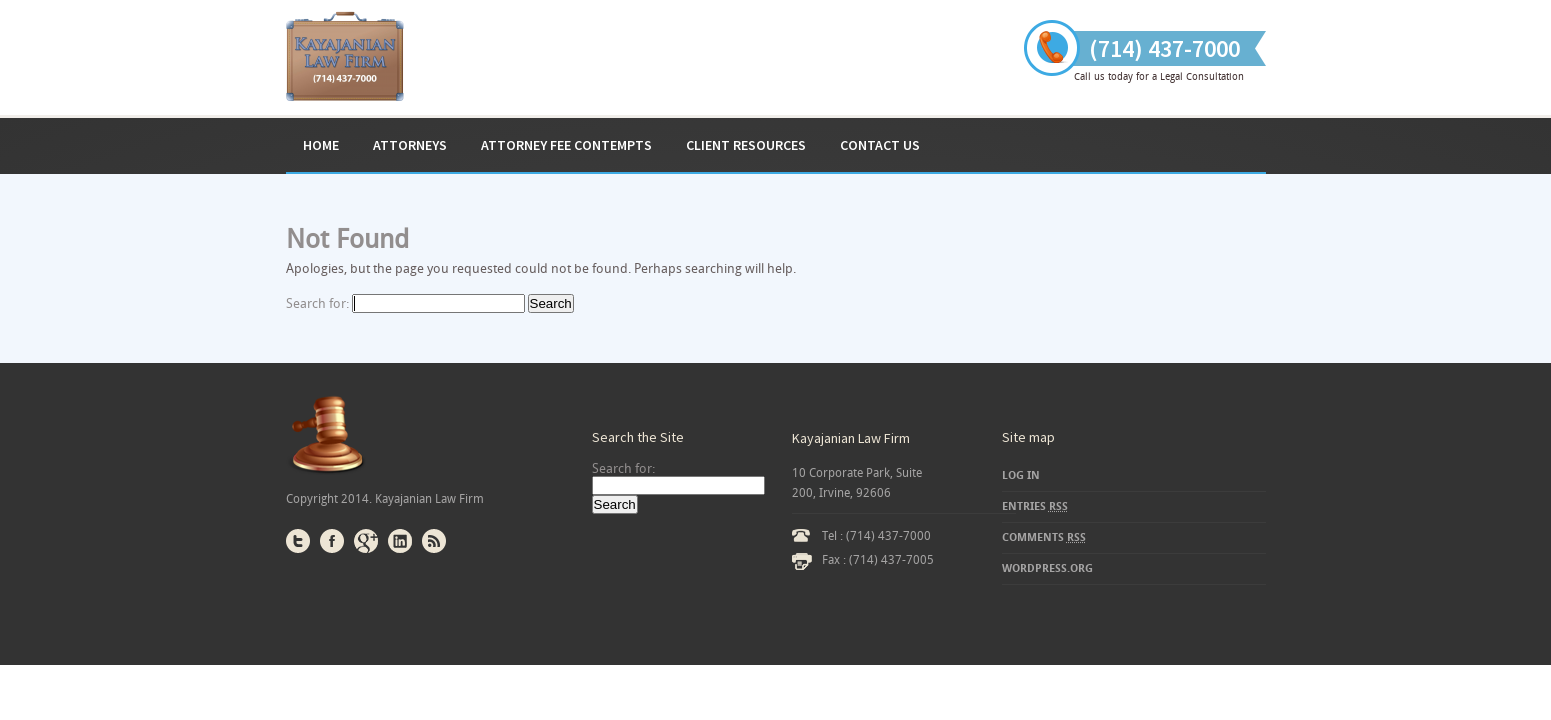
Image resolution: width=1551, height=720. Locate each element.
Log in (1021, 475)
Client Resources (746, 145)
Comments (1044, 537)
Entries (1035, 506)
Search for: (317, 303)
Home (321, 145)
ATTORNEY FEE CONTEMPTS (566, 145)
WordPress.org (1047, 568)
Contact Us (880, 145)
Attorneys (410, 145)
